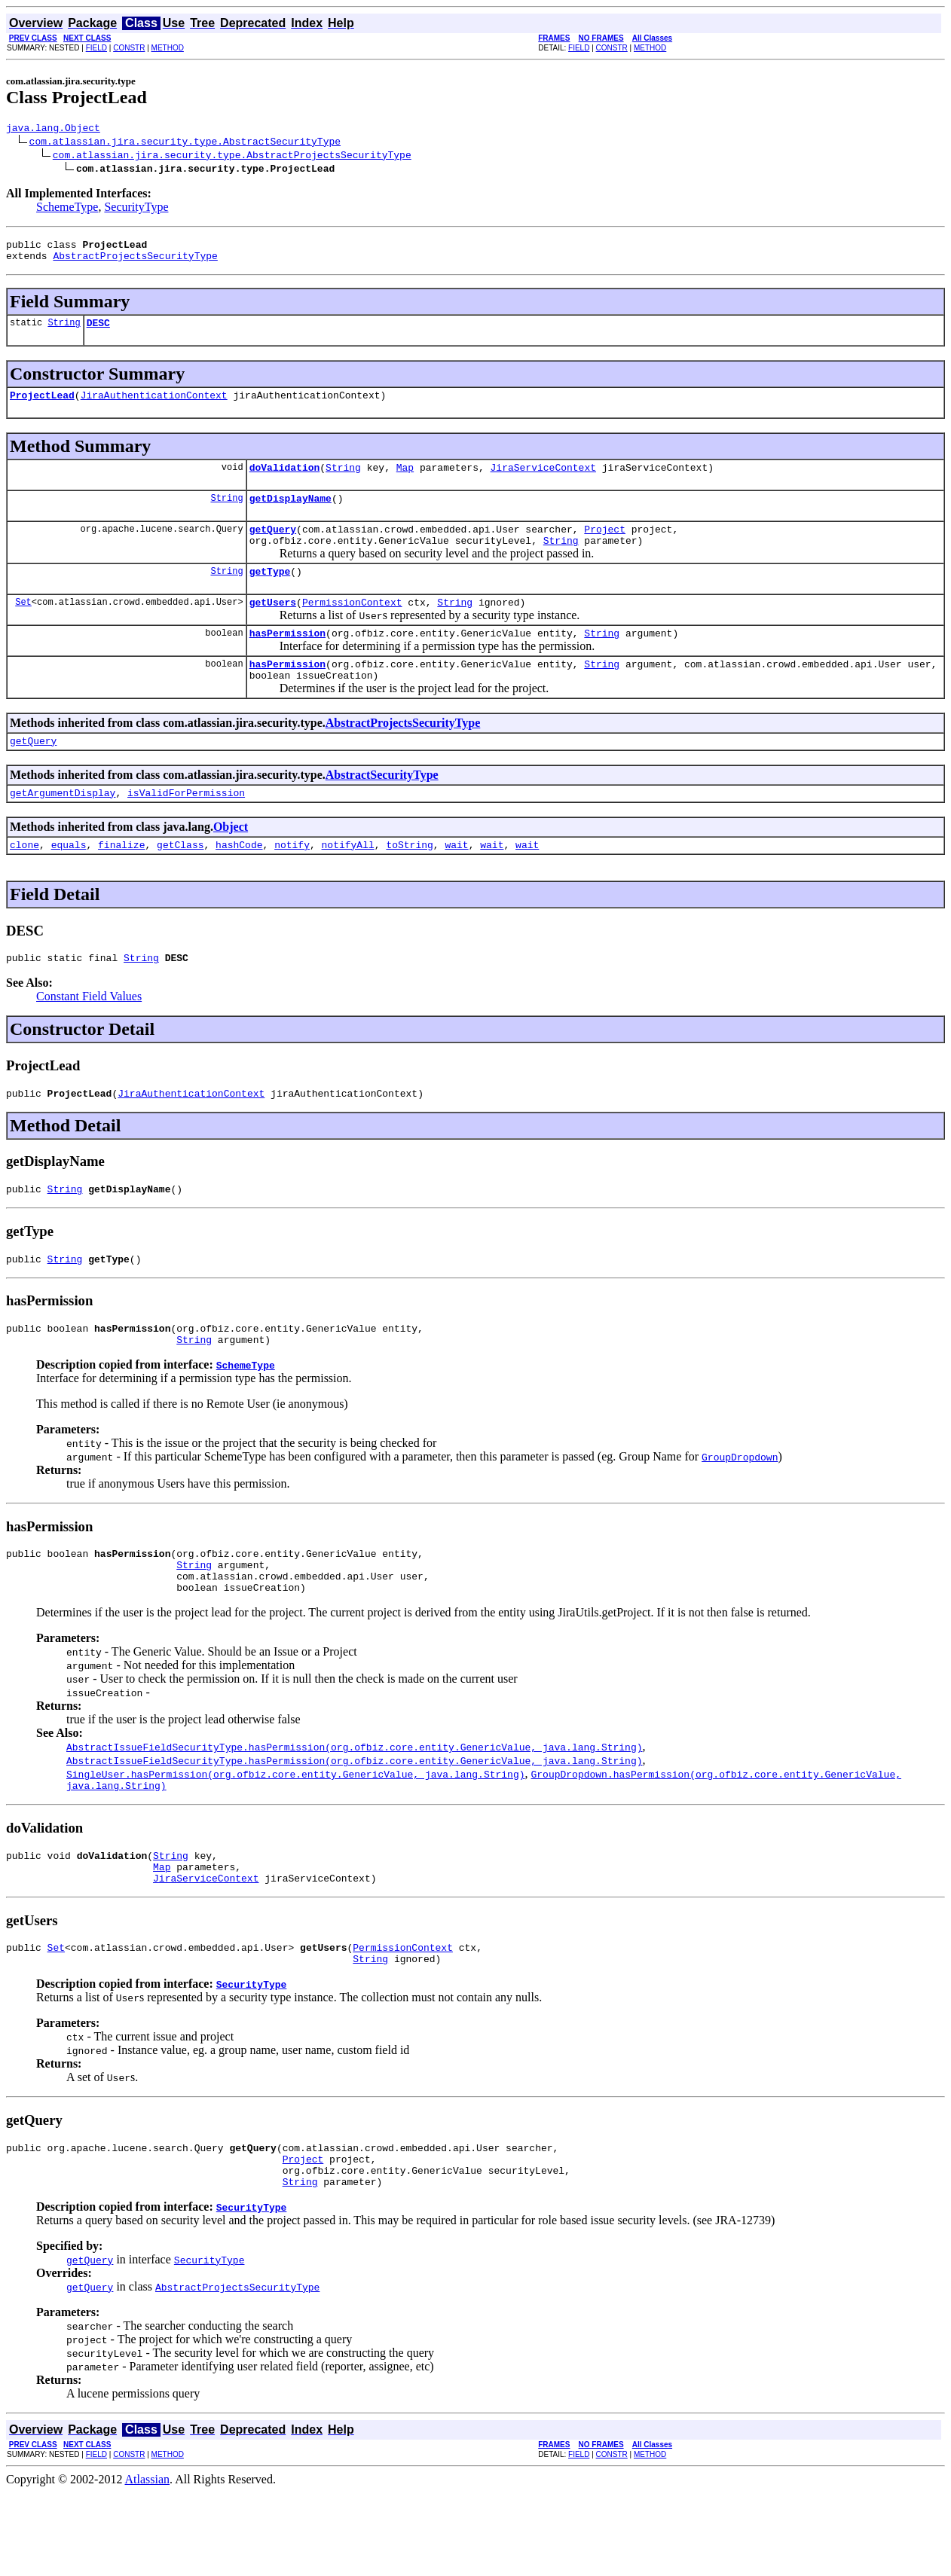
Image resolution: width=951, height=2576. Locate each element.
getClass (180, 883)
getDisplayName (290, 513)
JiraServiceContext (542, 480)
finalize (121, 883)
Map (405, 480)
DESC (98, 331)
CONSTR (129, 48)
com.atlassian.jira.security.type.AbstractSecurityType (185, 143)
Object (230, 862)
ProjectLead (42, 406)
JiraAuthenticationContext (154, 406)
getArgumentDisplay (62, 828)
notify (292, 883)
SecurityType (136, 209)
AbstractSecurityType (382, 808)
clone (24, 883)
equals (69, 883)
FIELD (96, 48)
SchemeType (67, 209)
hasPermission (287, 660)
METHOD (167, 48)
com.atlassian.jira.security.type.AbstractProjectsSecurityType (232, 156)
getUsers (272, 626)
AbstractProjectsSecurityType (135, 262)
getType (270, 593)
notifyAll (348, 883)
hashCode (239, 883)
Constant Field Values (89, 1036)
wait (456, 883)
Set (23, 626)
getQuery (272, 547)
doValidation (284, 480)
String (63, 331)
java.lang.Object (53, 129)
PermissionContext (352, 626)
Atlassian (147, 2562)
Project (604, 547)
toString (409, 883)
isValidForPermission (186, 828)
